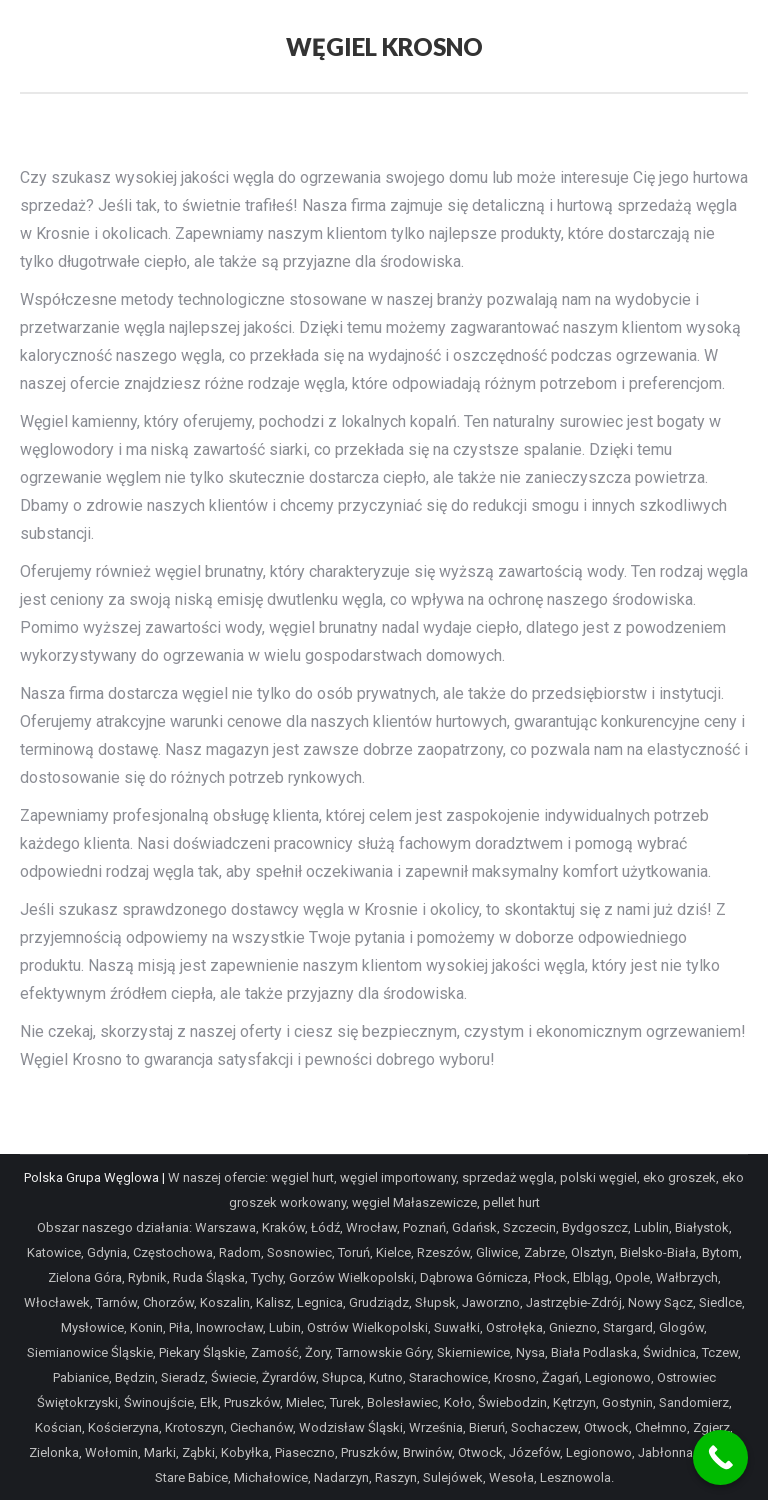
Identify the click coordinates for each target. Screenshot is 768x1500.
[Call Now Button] (720, 1457)
